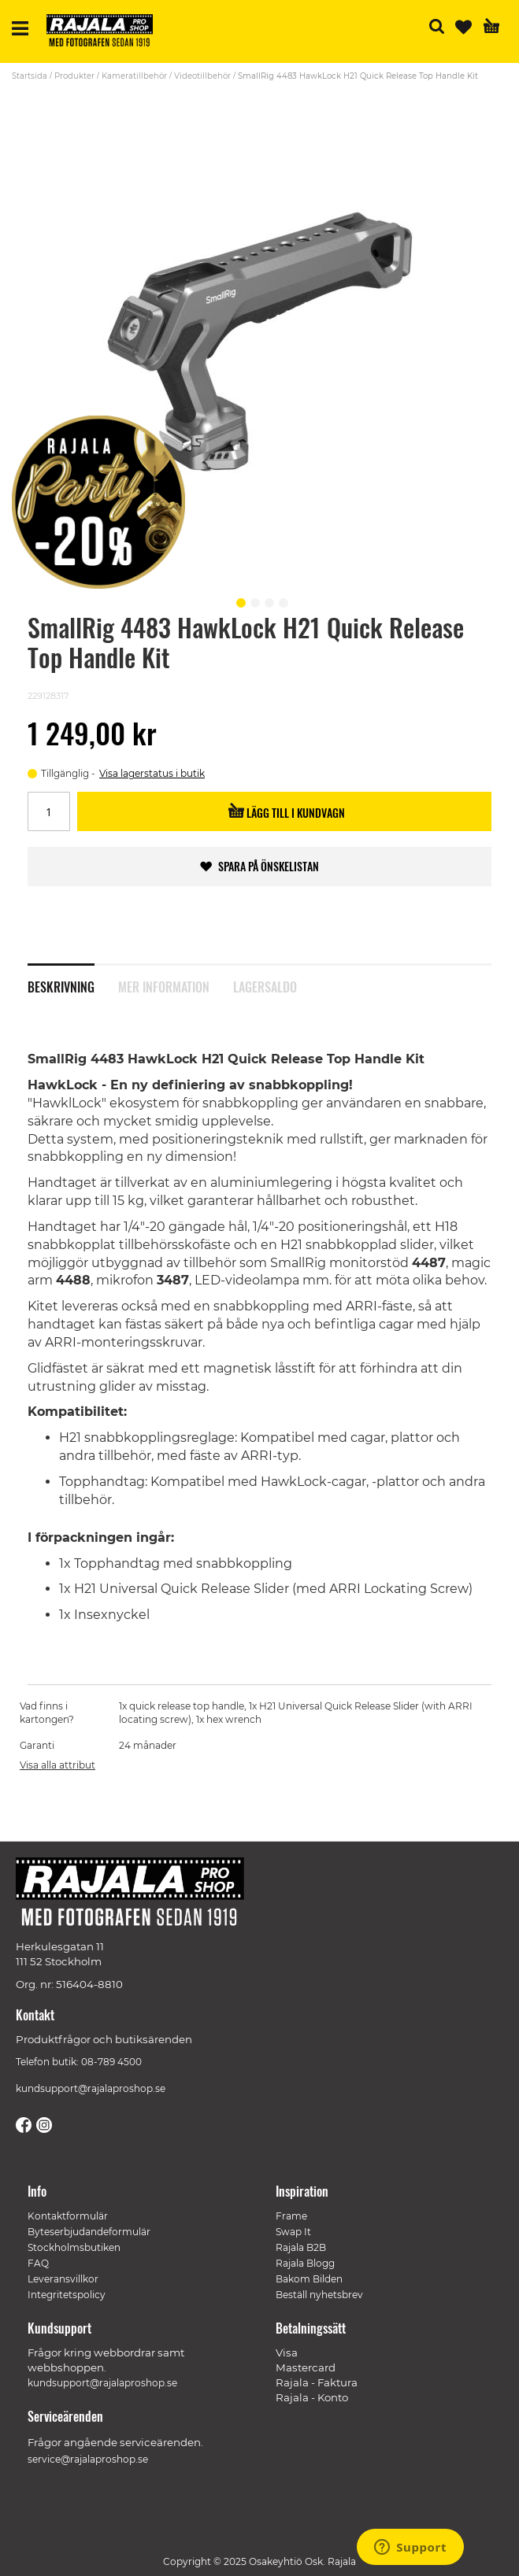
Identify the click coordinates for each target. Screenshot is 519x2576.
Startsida (29, 76)
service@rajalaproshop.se (88, 2459)
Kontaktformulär (68, 2216)
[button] (239, 600)
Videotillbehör (202, 76)
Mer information (163, 987)
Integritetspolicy (67, 2295)
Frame (291, 2216)
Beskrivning (61, 987)
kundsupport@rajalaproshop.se (90, 2088)
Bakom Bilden (309, 2279)
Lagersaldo (265, 987)
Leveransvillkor (63, 2279)
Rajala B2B (301, 2247)
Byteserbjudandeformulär (89, 2232)
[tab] (73, 986)
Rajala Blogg (305, 2263)
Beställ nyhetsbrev (319, 2295)
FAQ (38, 2263)
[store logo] (105, 32)
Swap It (293, 2232)
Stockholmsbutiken (74, 2247)
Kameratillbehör (134, 76)
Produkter (74, 76)
